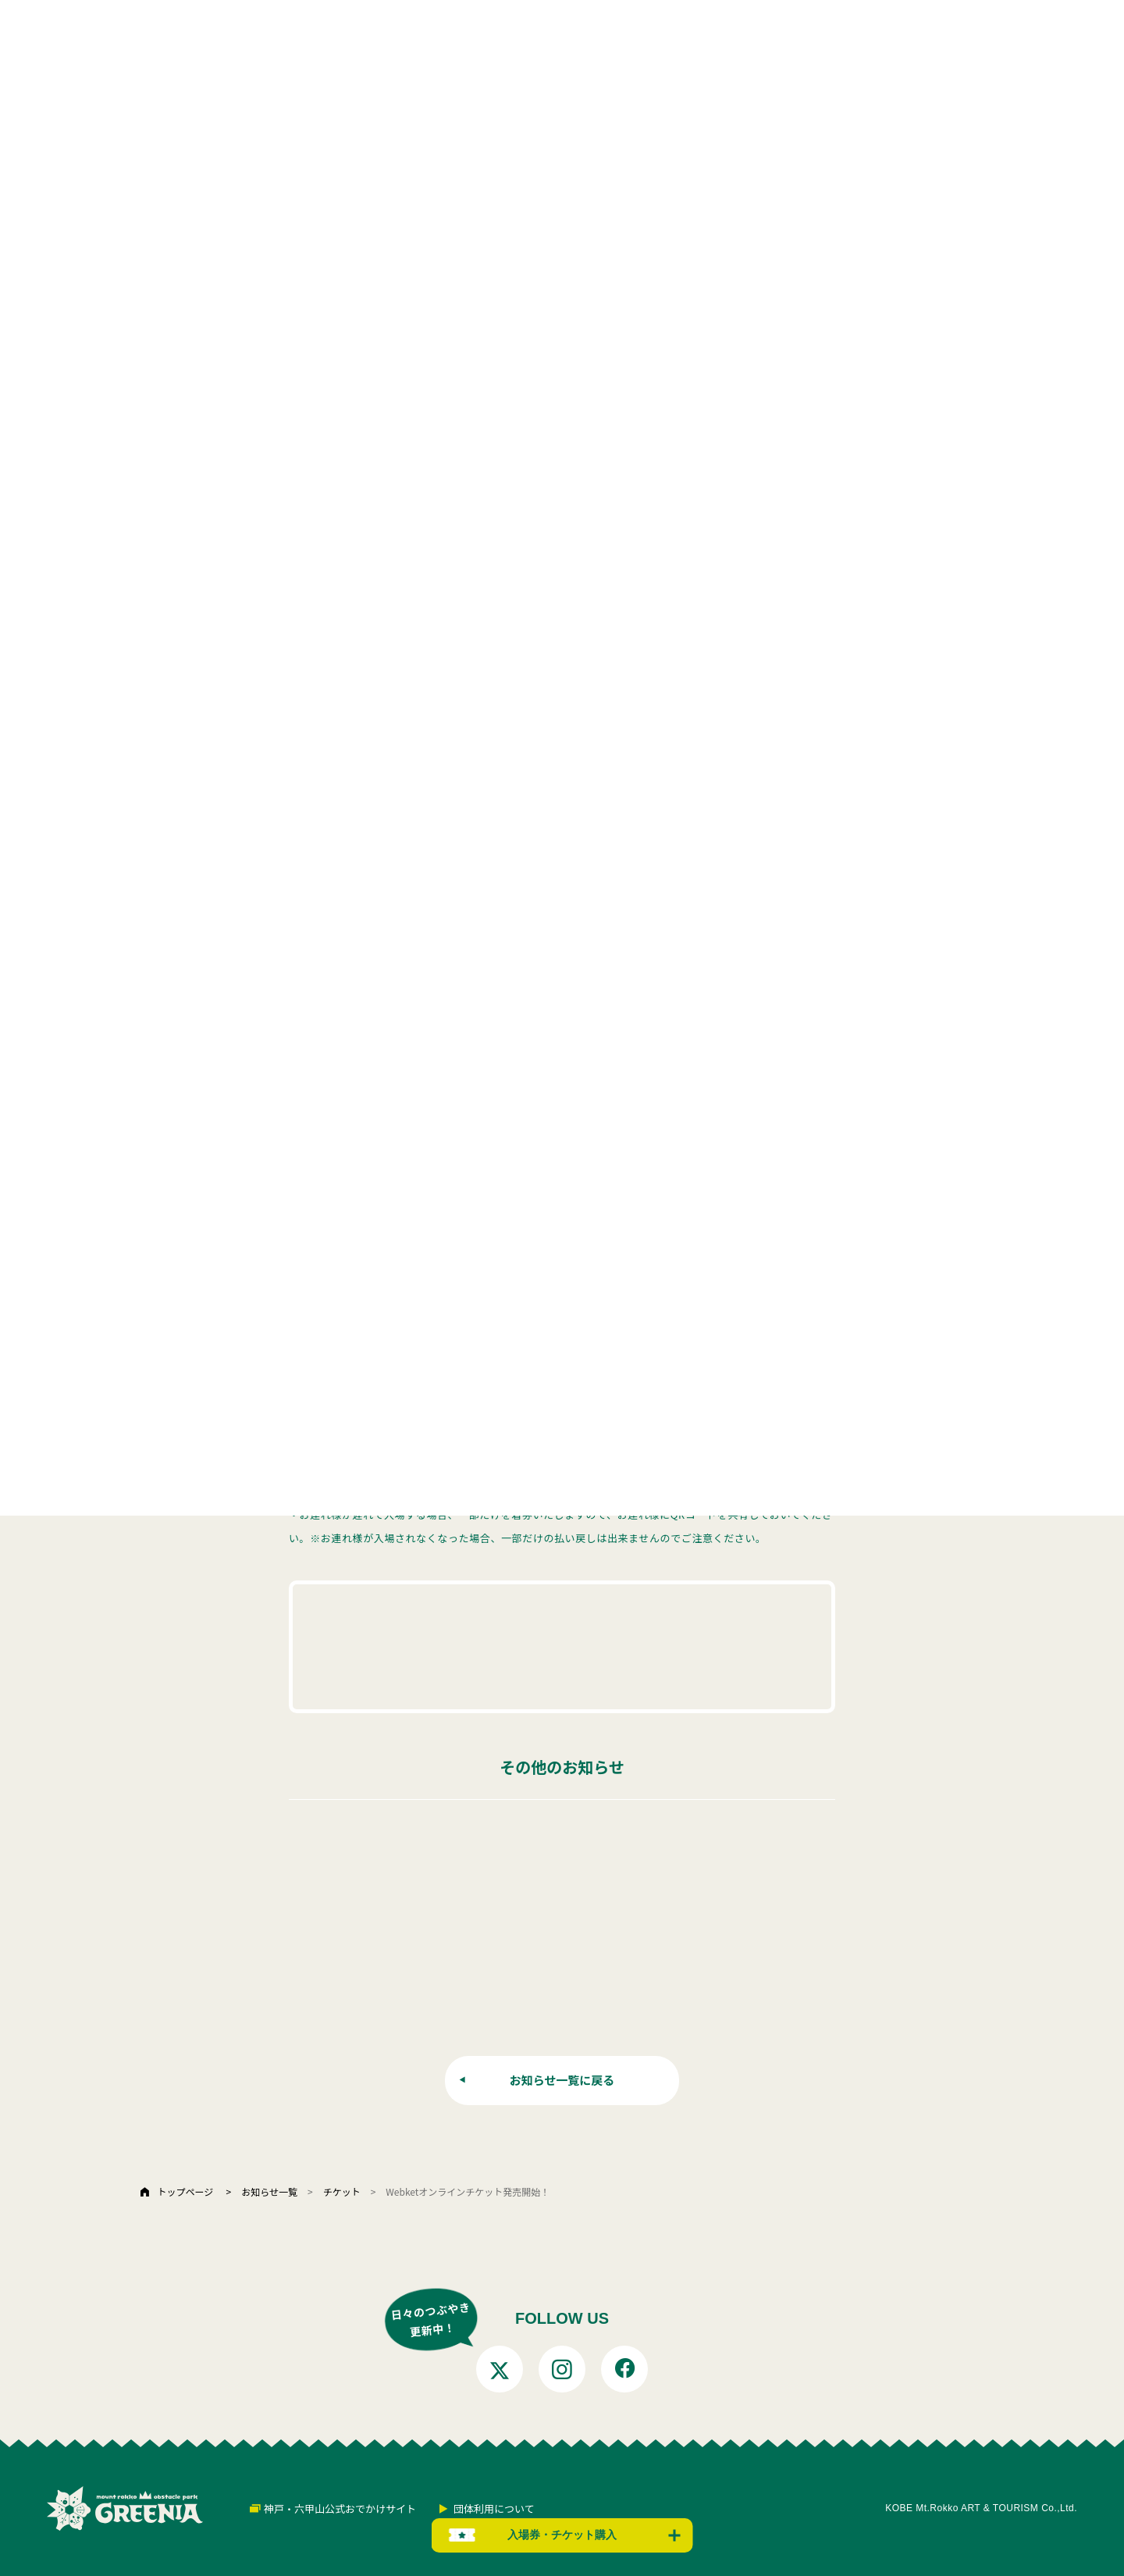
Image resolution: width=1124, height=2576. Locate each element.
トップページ (185, 2191)
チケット (342, 2191)
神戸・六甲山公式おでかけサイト (340, 2508)
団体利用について (494, 2508)
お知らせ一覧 (269, 2191)
